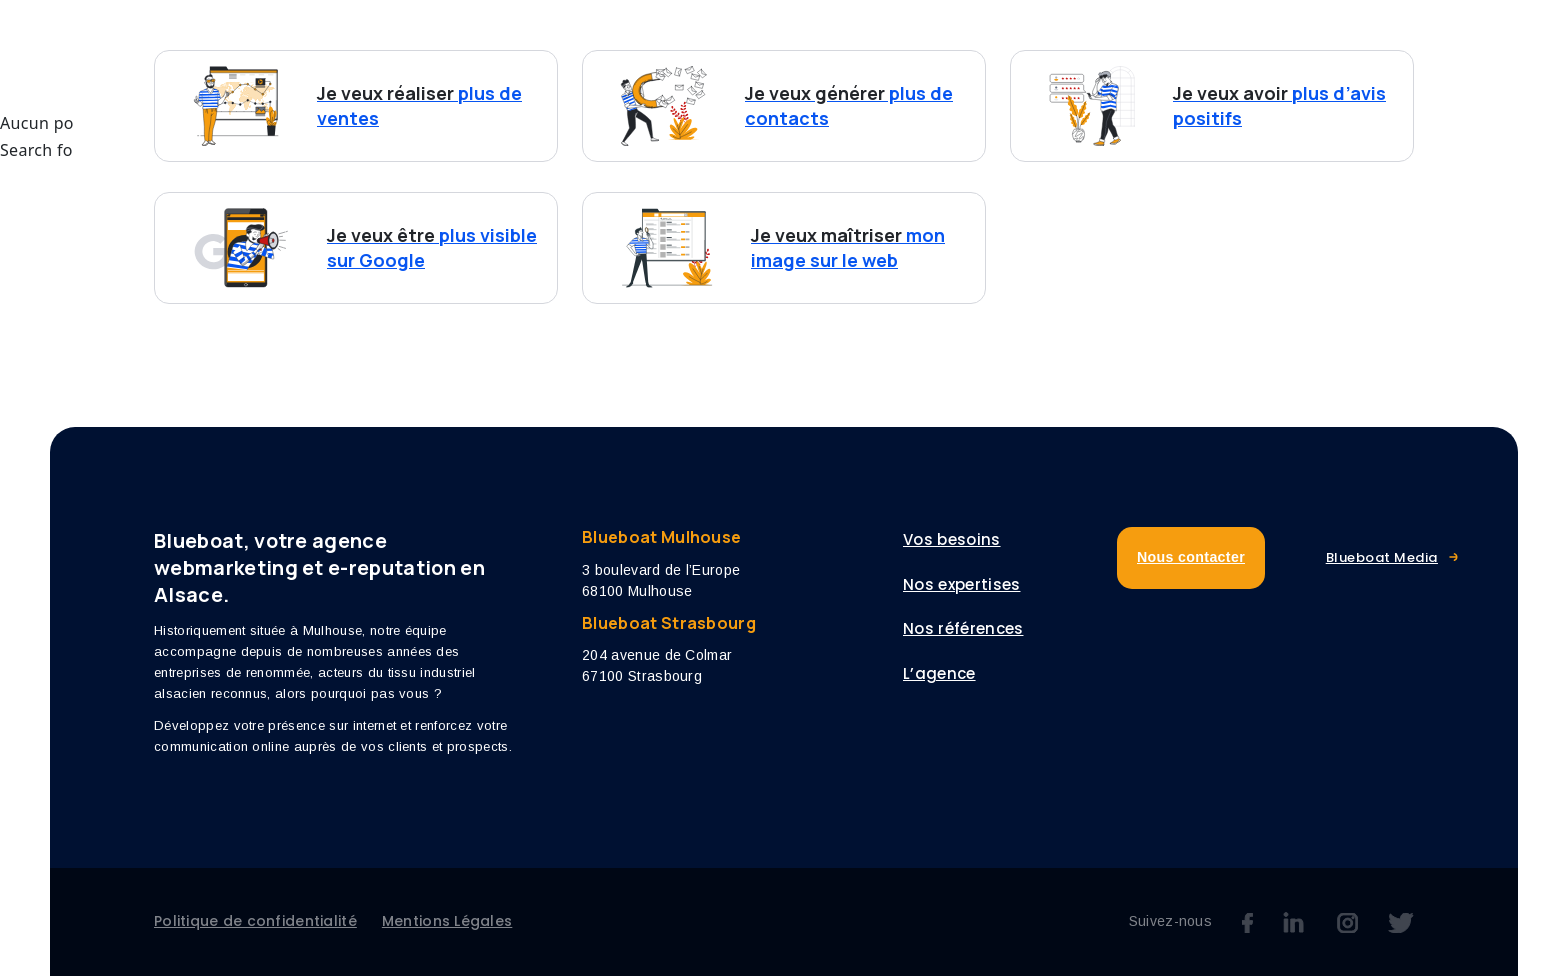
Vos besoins (631, 56)
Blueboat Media (1382, 559)
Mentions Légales (447, 922)
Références (954, 56)
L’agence (1081, 56)
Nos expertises (804, 56)
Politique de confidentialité (255, 922)
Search (359, 152)
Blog (1182, 56)
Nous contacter (1330, 55)
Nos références (963, 630)
